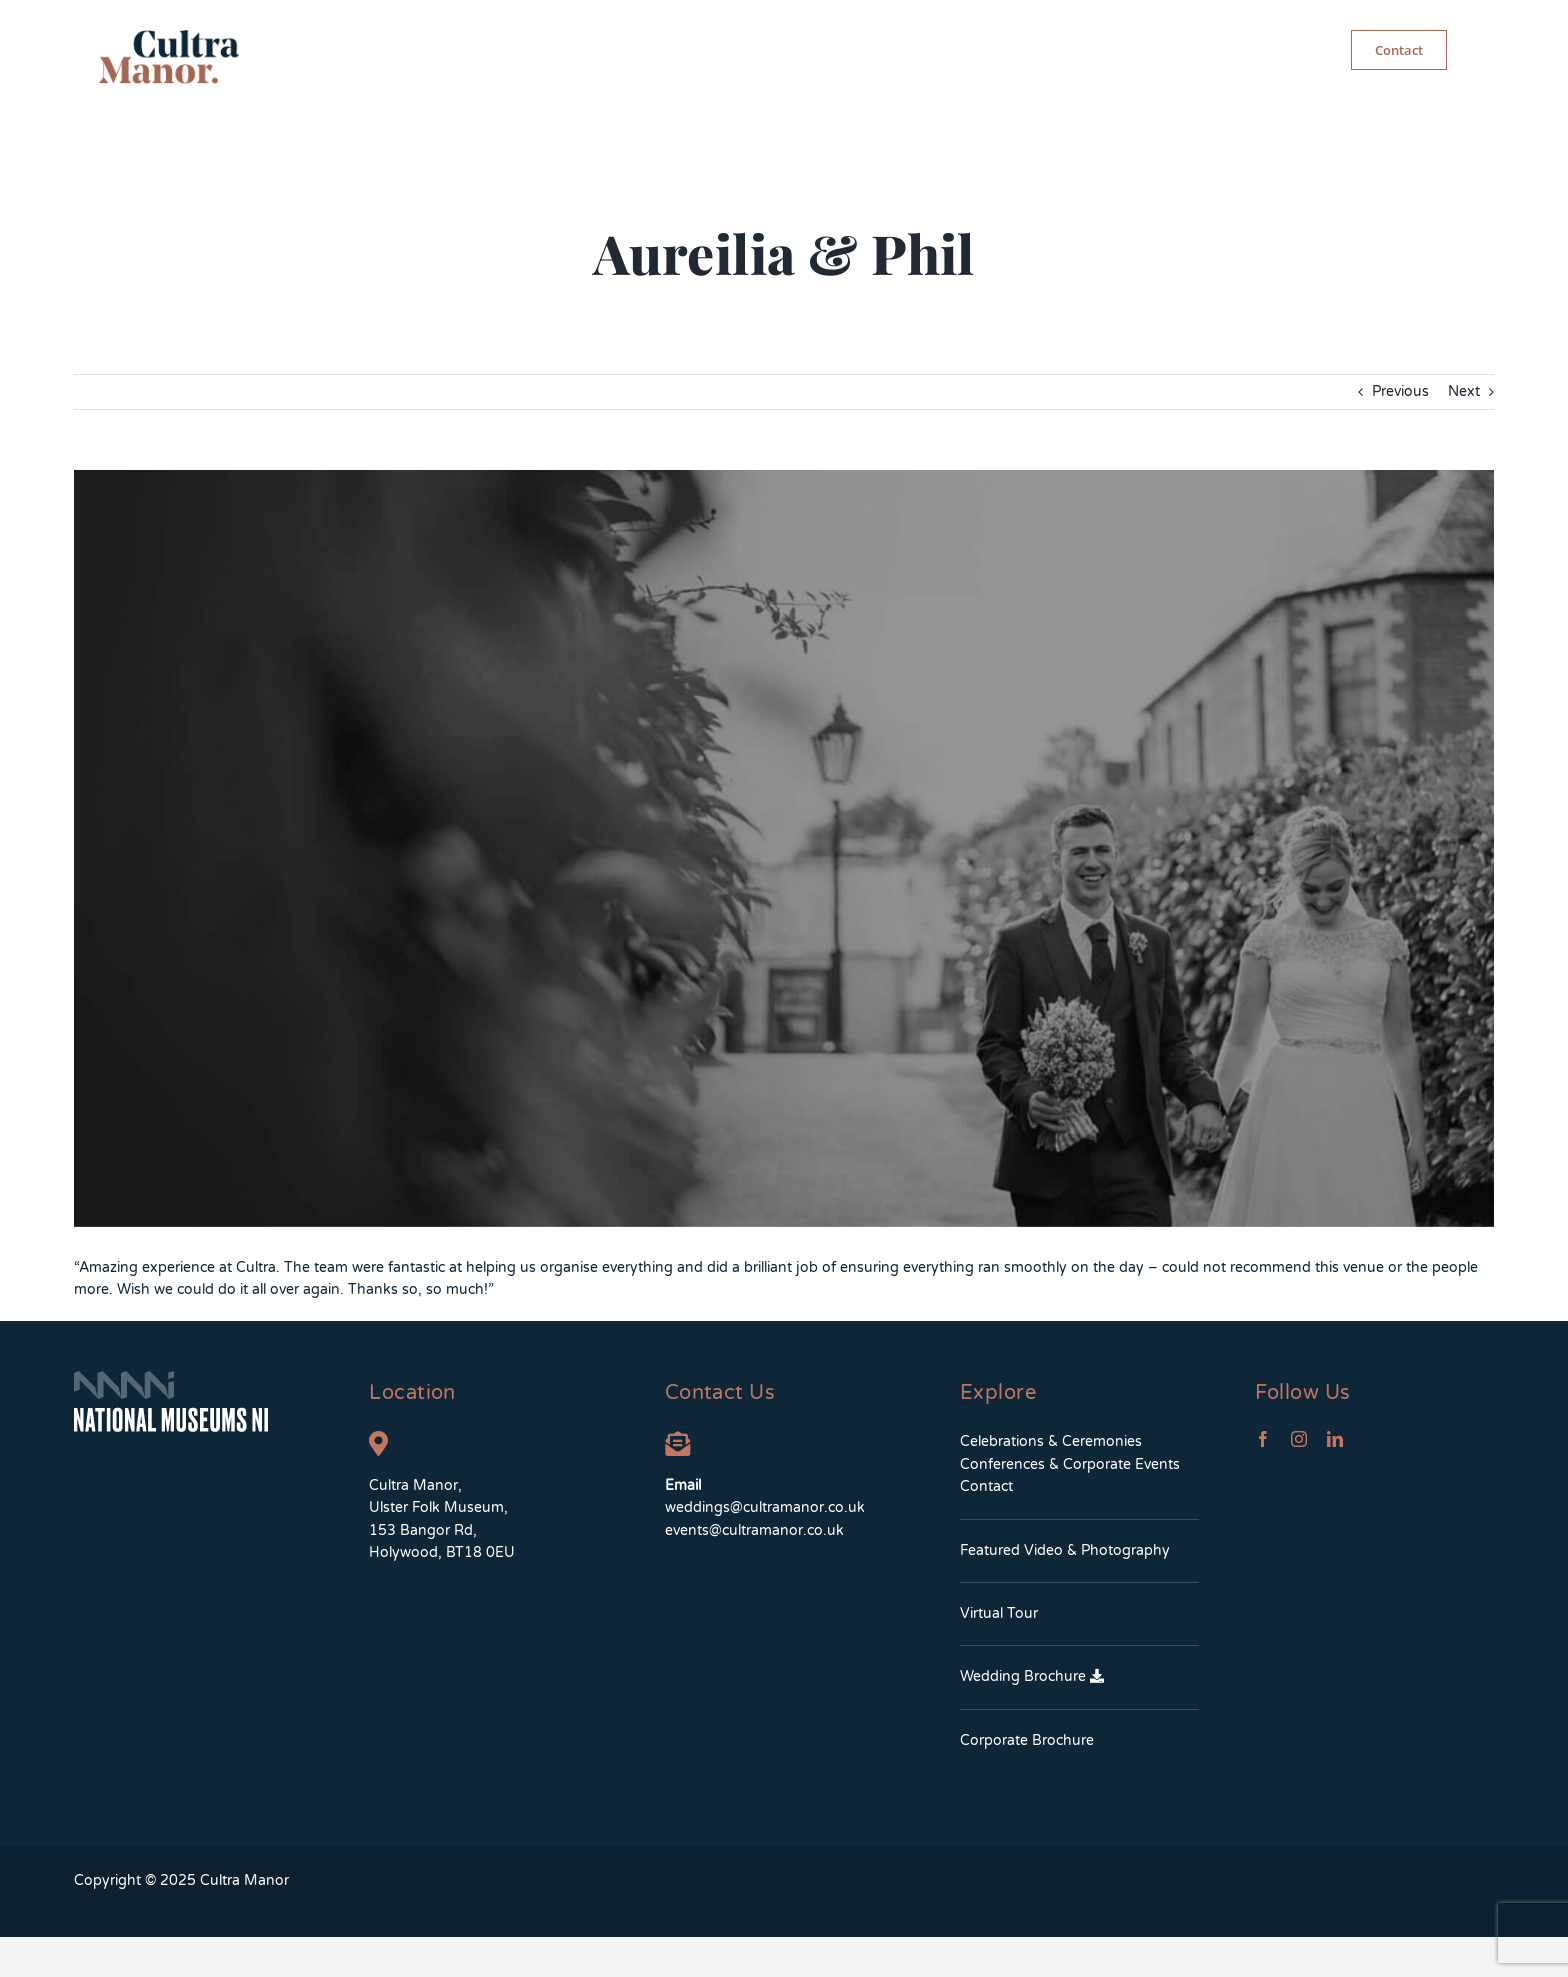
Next (1464, 391)
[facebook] (1263, 1439)
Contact (986, 1486)
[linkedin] (1335, 1439)
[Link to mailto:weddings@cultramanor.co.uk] (677, 1443)
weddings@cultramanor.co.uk (765, 1507)
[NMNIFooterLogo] (171, 1377)
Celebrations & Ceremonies (1051, 1441)
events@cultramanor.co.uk (754, 1530)
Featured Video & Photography (1065, 1550)
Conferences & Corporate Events (1070, 1464)
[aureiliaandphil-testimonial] (784, 848)
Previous (1400, 391)
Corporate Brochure (1027, 1740)
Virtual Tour (999, 1613)
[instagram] (1299, 1439)
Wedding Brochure (1032, 1676)
